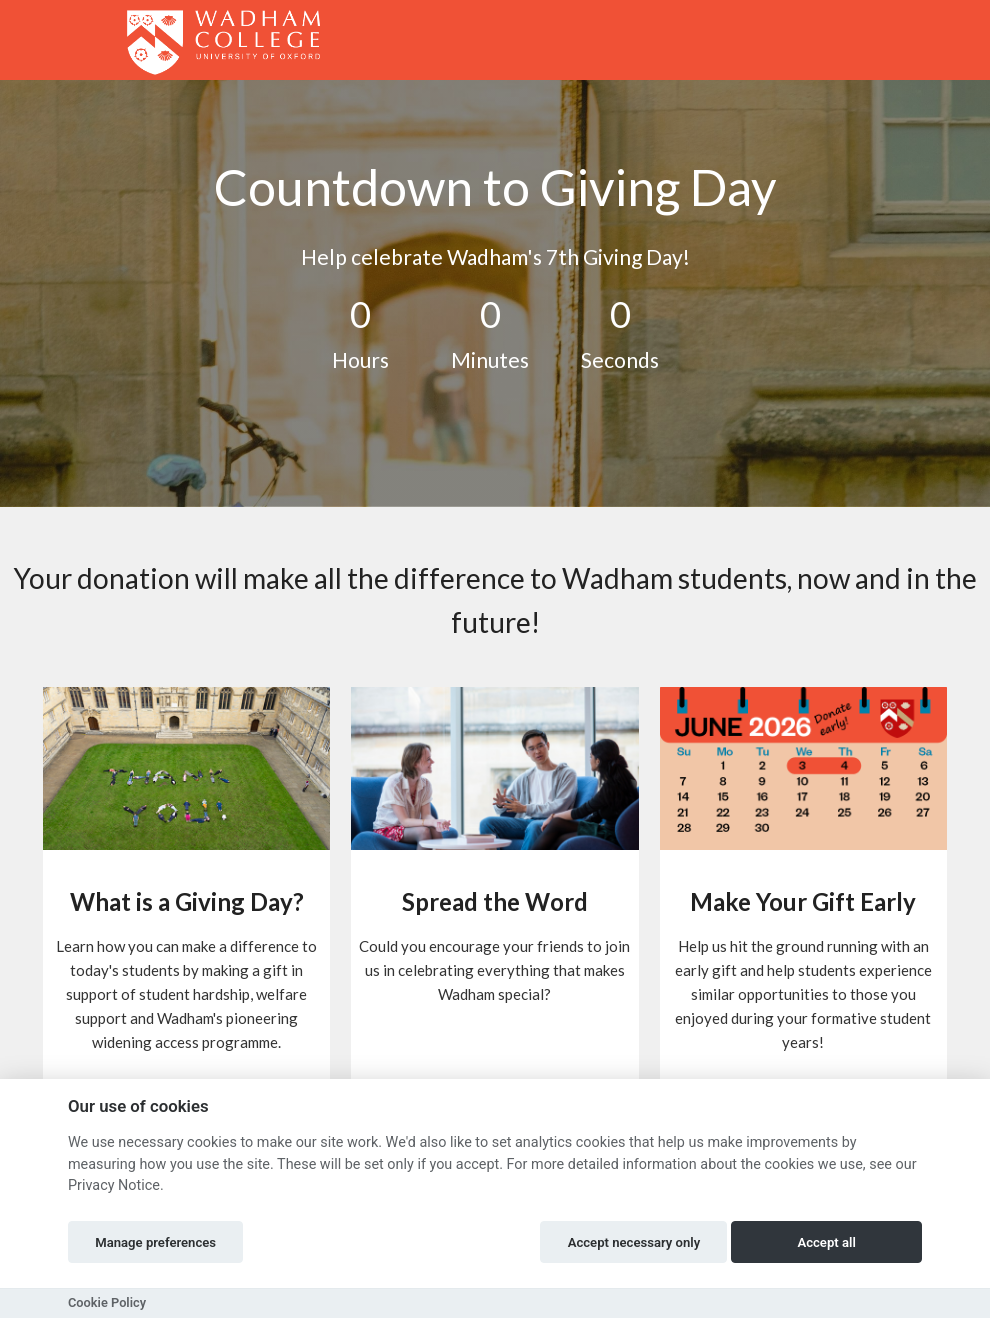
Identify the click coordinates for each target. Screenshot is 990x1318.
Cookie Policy (107, 1302)
